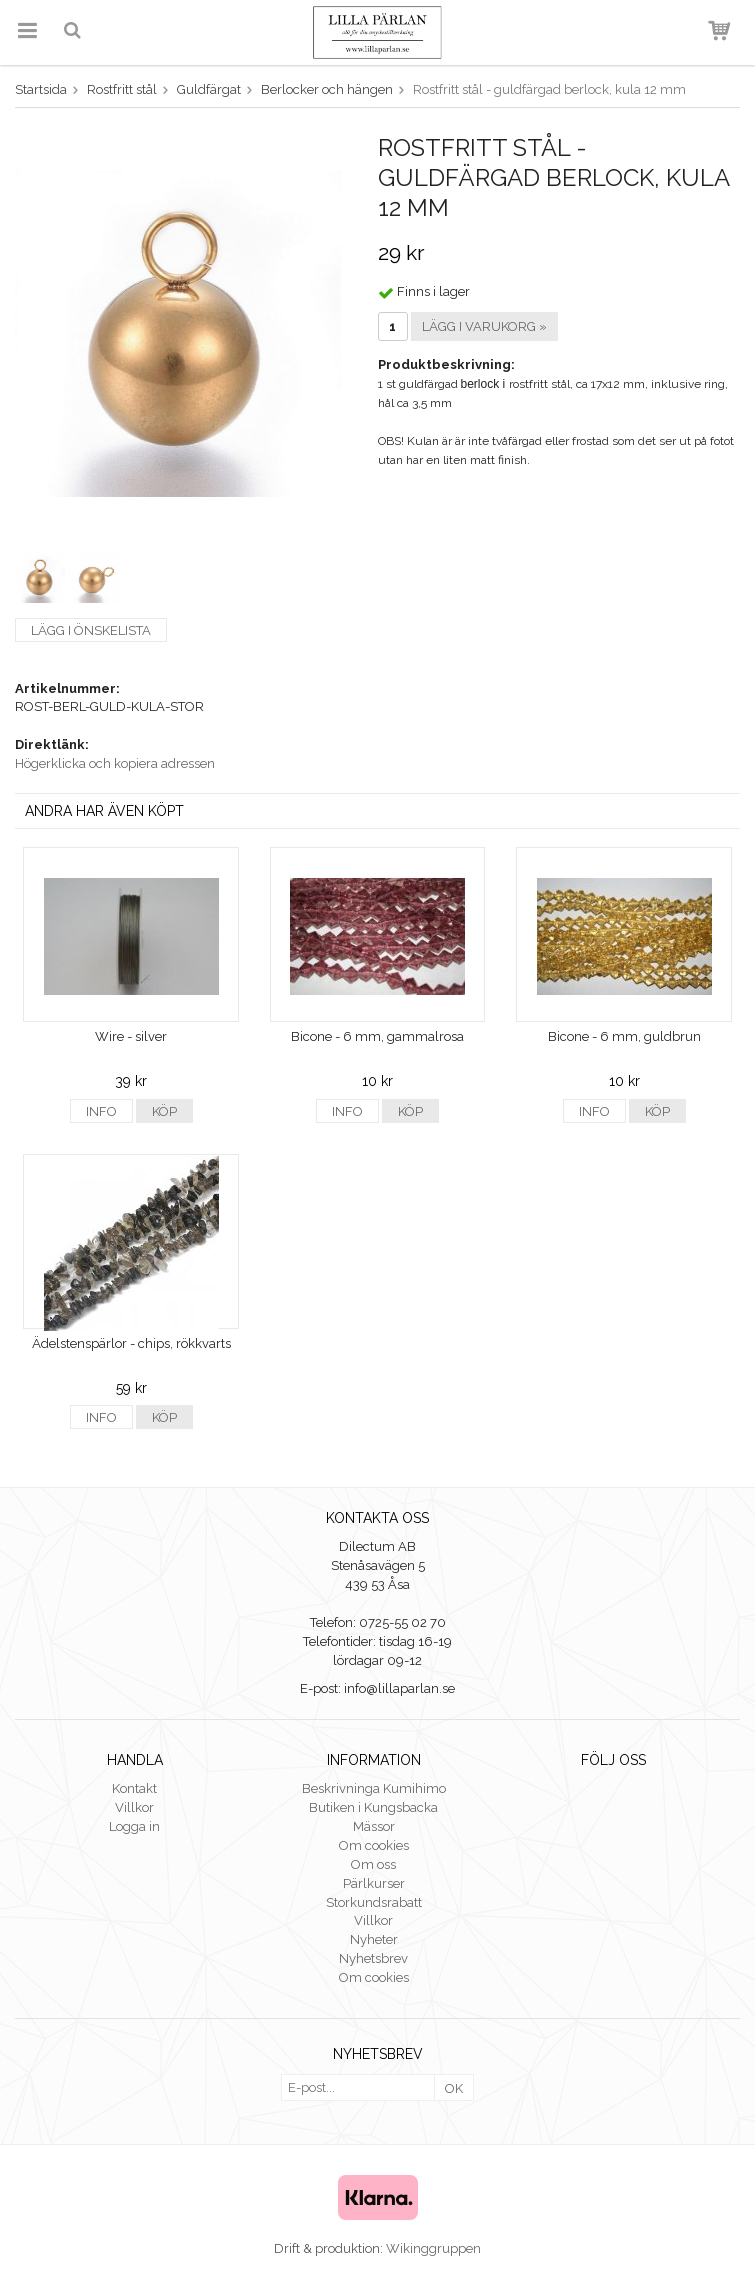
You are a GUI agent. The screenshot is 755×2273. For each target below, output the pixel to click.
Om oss (373, 1864)
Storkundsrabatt (374, 1902)
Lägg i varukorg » (484, 326)
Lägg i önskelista (91, 630)
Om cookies (374, 1845)
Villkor (134, 1807)
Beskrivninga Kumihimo (374, 1788)
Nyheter (374, 1939)
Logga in (134, 1826)
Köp (164, 1111)
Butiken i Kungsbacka (373, 1807)
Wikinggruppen (433, 2248)
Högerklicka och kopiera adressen (115, 763)
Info (101, 1111)
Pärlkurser (374, 1883)
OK (454, 2088)
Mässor (374, 1826)
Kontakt (134, 1788)
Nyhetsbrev (373, 1958)
